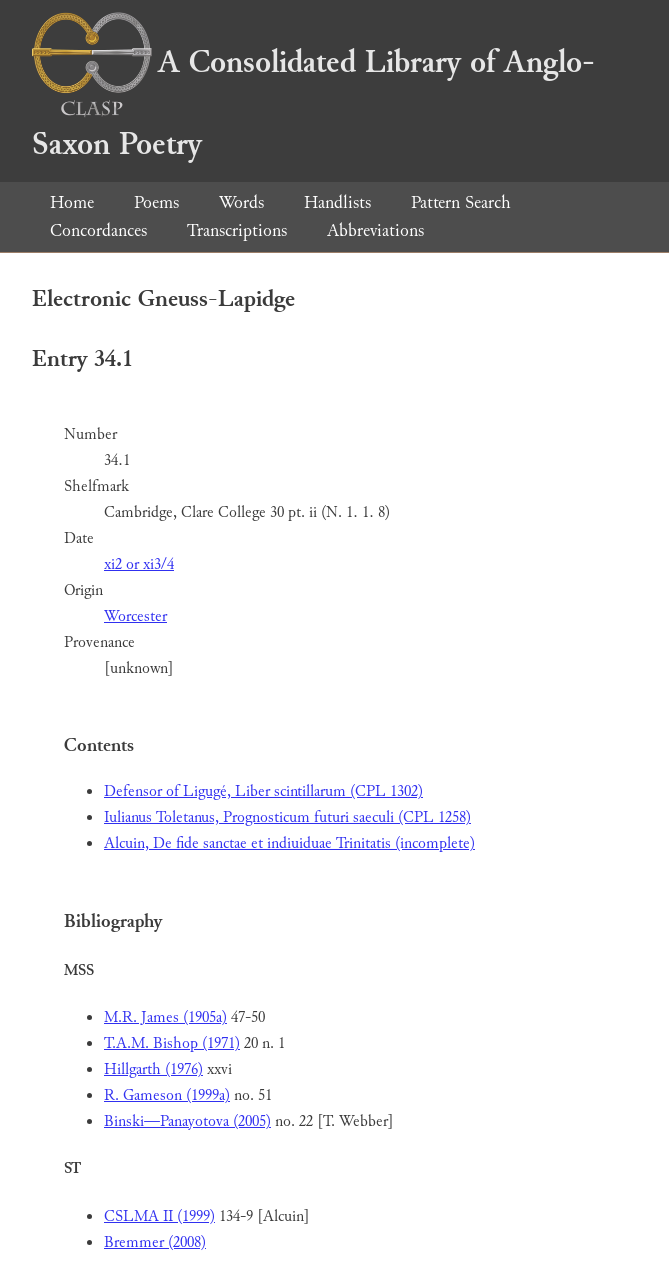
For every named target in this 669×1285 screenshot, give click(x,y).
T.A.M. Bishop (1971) (172, 1043)
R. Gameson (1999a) (167, 1095)
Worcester (135, 616)
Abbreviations (375, 230)
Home (72, 202)
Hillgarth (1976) (153, 1069)
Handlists (337, 202)
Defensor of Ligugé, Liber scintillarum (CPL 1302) (263, 791)
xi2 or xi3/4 (139, 564)
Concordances (98, 230)
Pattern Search (461, 202)
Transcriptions (237, 230)
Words (241, 202)
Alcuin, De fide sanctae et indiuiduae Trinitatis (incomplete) (289, 843)
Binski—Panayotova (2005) (187, 1121)
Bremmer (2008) (155, 1242)
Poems (156, 202)
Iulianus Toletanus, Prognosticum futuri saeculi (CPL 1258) (287, 817)
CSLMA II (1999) (159, 1216)
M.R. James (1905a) (165, 1017)
